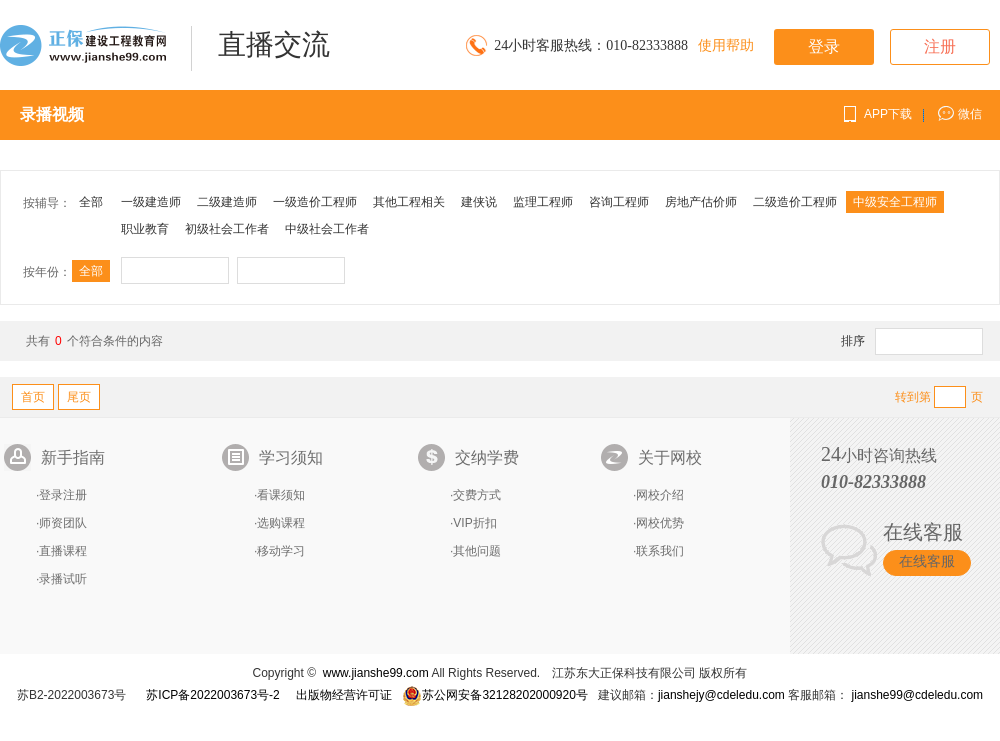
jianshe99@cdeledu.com (917, 695)
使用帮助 (726, 45)
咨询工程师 (619, 202)
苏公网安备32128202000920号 (494, 695)
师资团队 (63, 523)
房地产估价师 (701, 202)
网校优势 (660, 523)
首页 (33, 397)
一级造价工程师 (315, 202)
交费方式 (477, 495)
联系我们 (660, 551)
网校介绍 (660, 495)
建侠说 (479, 202)
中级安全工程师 (895, 202)
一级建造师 (151, 202)
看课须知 (281, 495)
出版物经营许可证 (344, 695)
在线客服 (927, 561)
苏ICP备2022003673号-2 (212, 695)
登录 (824, 46)
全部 (91, 202)
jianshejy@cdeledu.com (723, 695)
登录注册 (63, 495)
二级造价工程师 (795, 202)
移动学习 (281, 551)
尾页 (79, 397)
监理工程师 (543, 202)
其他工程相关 (409, 202)
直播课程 (63, 551)
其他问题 (477, 551)
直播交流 (274, 44)
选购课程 (281, 523)
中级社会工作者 (327, 229)
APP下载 (888, 114)
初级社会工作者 (227, 229)
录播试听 (63, 579)
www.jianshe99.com (376, 673)
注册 (940, 46)
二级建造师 (227, 202)
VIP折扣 (474, 523)
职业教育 (145, 229)
